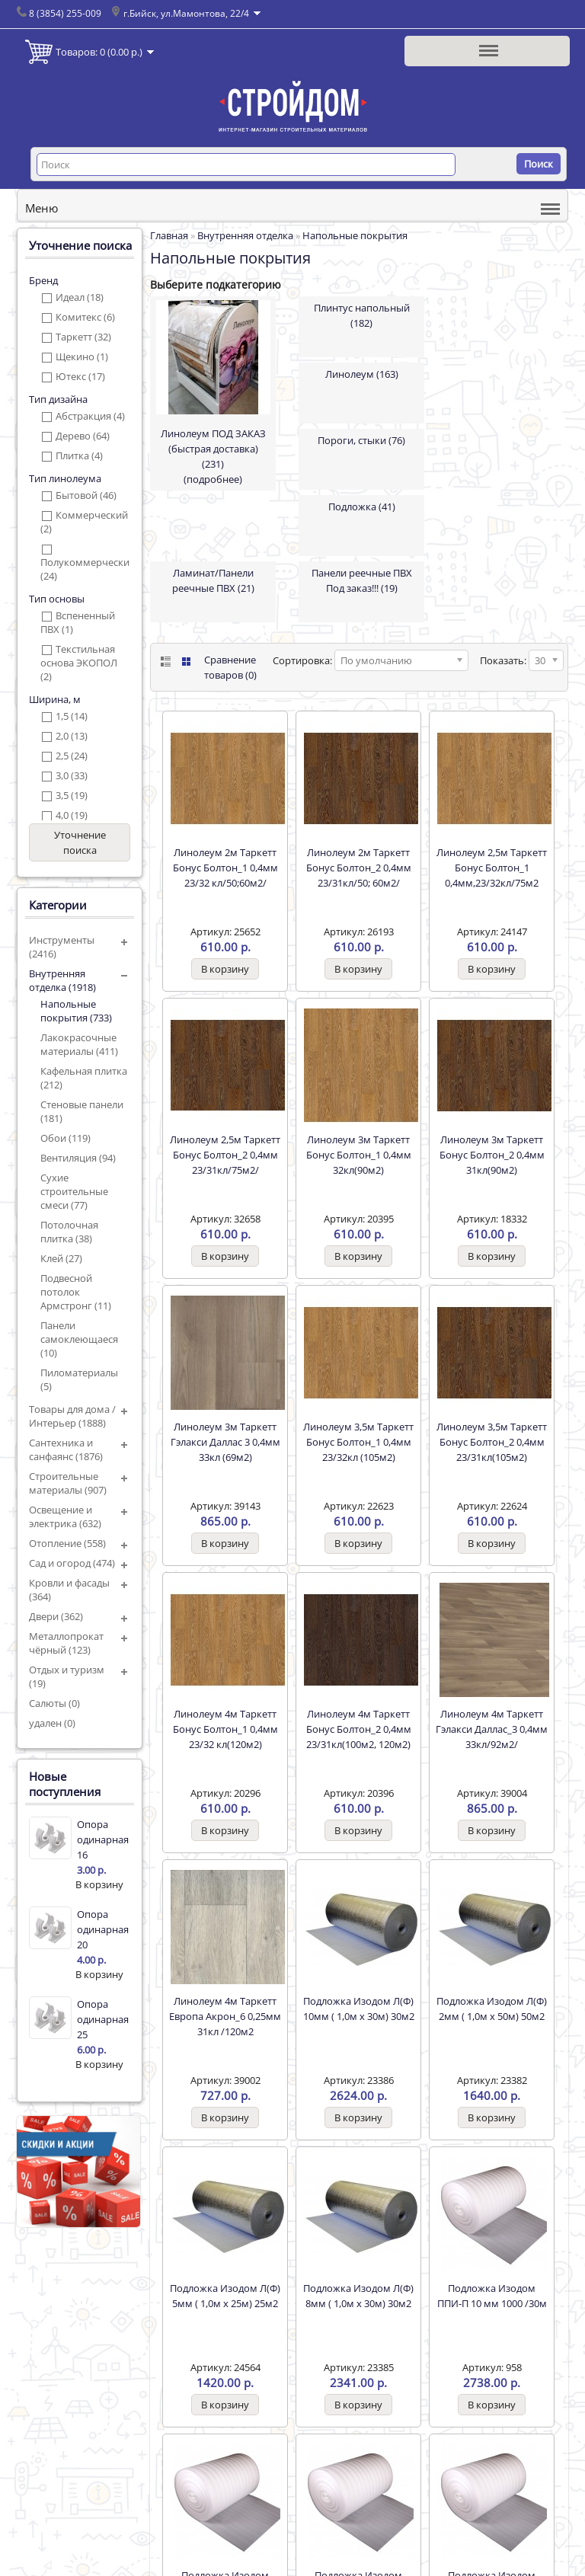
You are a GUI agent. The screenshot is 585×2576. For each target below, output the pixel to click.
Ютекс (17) (80, 376)
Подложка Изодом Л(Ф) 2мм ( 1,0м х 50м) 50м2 (491, 2008)
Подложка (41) (361, 506)
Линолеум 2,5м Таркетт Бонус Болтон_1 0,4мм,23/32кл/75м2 (491, 867)
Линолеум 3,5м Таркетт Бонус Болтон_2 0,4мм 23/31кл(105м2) (491, 1442)
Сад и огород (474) (72, 1563)
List (164, 661)
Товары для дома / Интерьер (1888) (72, 1416)
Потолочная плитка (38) (69, 1231)
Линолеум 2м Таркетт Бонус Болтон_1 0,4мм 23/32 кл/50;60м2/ (225, 867)
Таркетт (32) (83, 337)
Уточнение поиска (80, 842)
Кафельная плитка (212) (83, 1077)
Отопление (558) (67, 1543)
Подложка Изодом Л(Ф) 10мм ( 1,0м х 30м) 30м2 (358, 2008)
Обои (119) (65, 1138)
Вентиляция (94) (78, 1158)
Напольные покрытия (355, 235)
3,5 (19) (72, 795)
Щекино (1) (82, 356)
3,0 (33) (72, 775)
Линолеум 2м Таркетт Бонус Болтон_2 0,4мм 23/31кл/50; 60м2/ (358, 867)
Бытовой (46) (86, 495)
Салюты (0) (54, 1703)
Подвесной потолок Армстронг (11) (75, 1291)
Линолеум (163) (361, 374)
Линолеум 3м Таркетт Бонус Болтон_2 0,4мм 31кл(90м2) (492, 1155)
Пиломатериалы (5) (79, 1379)
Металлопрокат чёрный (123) (66, 1643)
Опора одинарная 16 (103, 1839)
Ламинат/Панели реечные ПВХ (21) (213, 580)
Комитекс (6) (85, 317)
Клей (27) (61, 1258)
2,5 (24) (72, 755)
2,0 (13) (72, 736)
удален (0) (52, 1723)
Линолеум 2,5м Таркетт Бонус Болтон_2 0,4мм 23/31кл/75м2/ (225, 1155)
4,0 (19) (72, 815)
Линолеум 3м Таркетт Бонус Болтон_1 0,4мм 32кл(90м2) (358, 1155)
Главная (169, 235)
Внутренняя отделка (245, 235)
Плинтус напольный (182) (362, 315)
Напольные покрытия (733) (76, 1010)
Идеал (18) (80, 297)
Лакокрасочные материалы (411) (79, 1044)
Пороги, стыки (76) (361, 440)
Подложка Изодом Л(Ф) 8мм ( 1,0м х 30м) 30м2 (358, 2295)
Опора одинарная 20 (103, 1929)
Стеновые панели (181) (81, 1111)
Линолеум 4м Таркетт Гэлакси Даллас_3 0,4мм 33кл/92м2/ (492, 1729)
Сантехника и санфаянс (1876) (66, 1449)
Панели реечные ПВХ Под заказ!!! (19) (362, 580)
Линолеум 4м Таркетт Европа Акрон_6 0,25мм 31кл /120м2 (225, 2016)
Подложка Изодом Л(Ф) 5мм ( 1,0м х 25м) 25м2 (225, 2295)
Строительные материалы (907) (68, 1483)
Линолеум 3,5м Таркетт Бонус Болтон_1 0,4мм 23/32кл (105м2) (358, 1442)
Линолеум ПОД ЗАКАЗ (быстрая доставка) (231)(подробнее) (213, 456)
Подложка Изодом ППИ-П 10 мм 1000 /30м (492, 2295)
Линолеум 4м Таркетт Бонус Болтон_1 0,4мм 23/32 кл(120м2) (225, 1729)
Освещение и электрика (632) (65, 1516)
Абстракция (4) (90, 416)
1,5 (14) (72, 716)
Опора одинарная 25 (103, 2019)
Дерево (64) (83, 436)
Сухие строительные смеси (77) (74, 1191)
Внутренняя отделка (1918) (62, 980)
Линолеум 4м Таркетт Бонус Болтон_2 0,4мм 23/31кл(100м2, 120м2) (358, 1729)
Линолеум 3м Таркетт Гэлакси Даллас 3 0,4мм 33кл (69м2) (225, 1442)
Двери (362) (56, 1616)
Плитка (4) (79, 455)
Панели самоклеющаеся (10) (79, 1339)
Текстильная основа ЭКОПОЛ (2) (78, 662)
